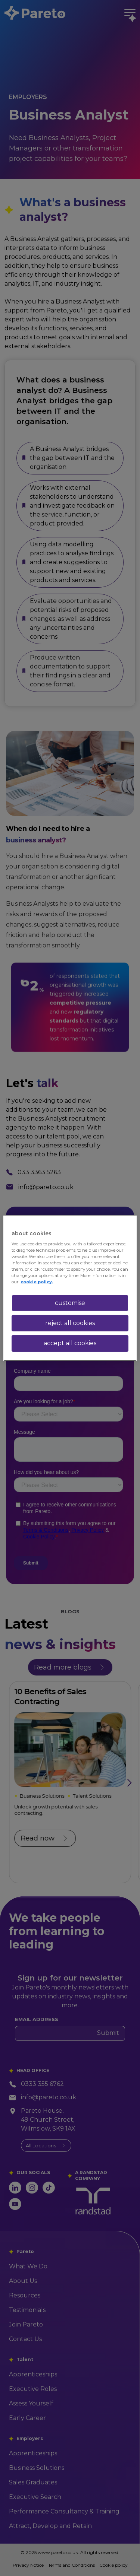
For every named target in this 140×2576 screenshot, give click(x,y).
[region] (69, 1288)
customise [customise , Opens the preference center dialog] (70, 1302)
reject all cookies (70, 1323)
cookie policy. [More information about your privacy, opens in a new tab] (37, 1281)
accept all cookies (70, 1343)
